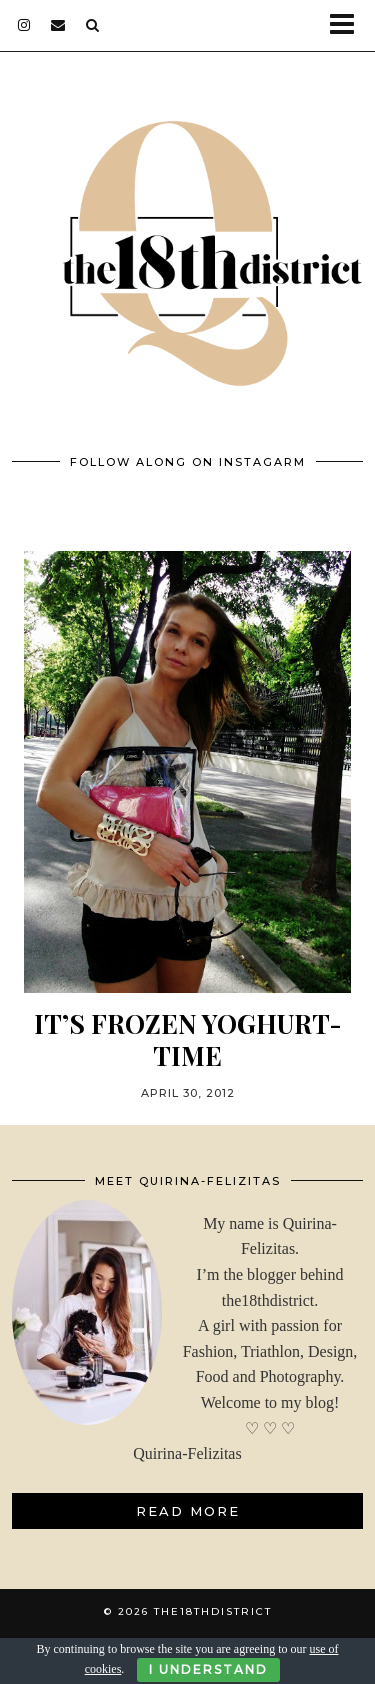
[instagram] (24, 25)
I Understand (208, 1669)
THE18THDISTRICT (213, 1611)
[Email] (58, 25)
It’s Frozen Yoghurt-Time (188, 1039)
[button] (348, 25)
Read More (188, 1511)
